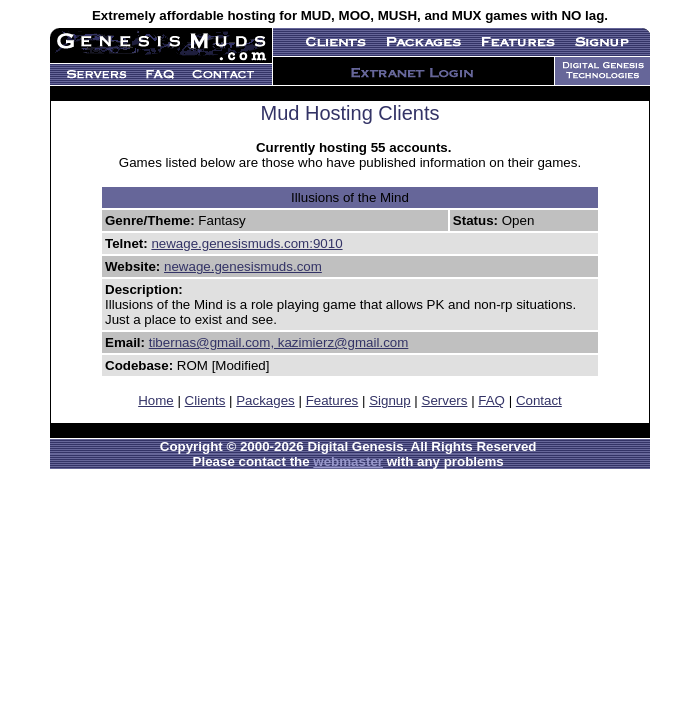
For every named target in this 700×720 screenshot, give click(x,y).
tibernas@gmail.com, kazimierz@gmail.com (279, 342)
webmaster (348, 461)
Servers (445, 400)
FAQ (491, 400)
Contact (539, 400)
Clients (205, 400)
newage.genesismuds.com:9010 (246, 243)
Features (332, 400)
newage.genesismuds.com (243, 266)
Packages (265, 400)
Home (156, 400)
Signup (390, 400)
